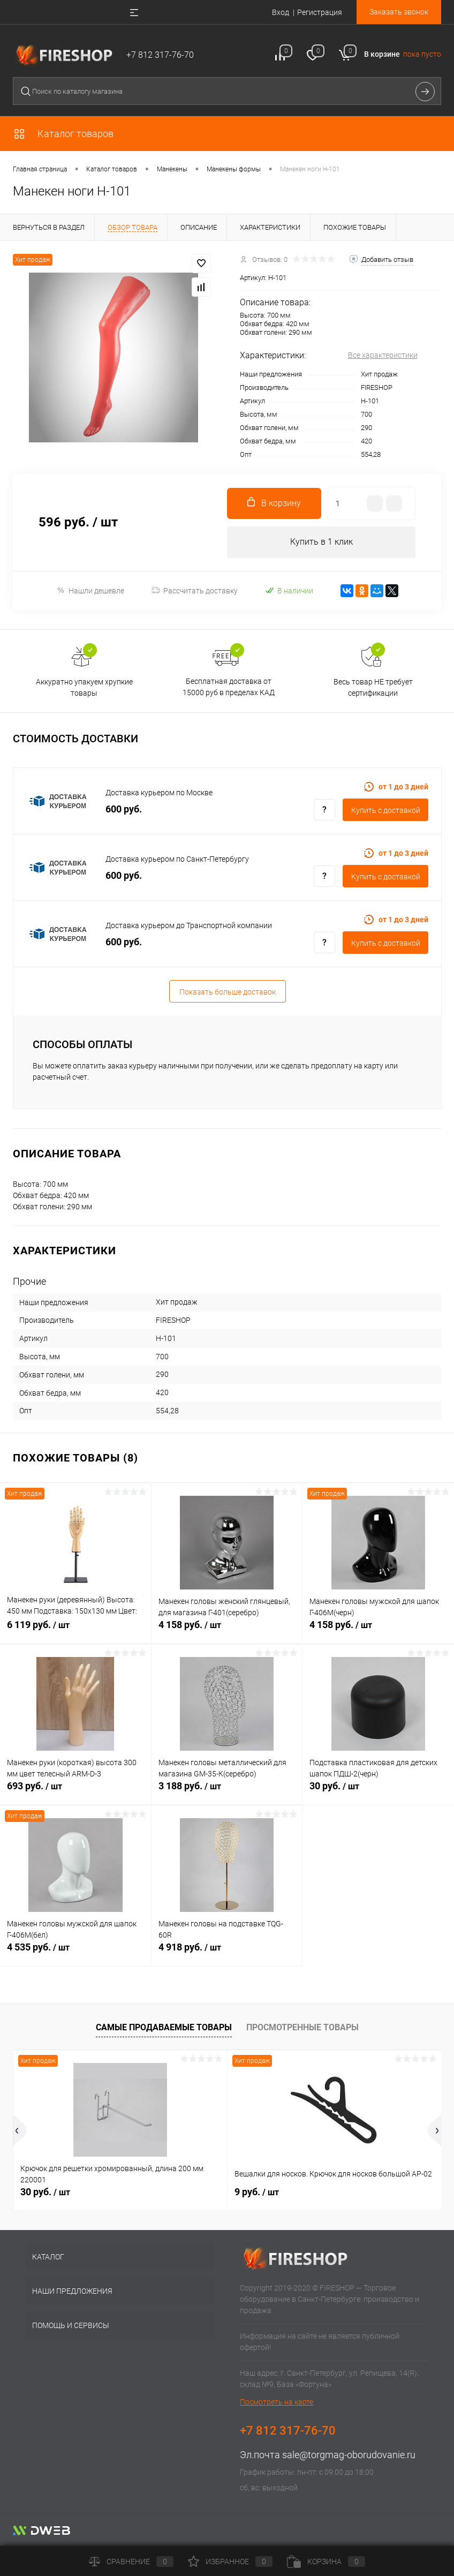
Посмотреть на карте (276, 2403)
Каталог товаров (63, 133)
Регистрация (319, 12)
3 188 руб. (227, 1793)
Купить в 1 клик (321, 542)
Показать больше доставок (227, 992)
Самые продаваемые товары (164, 2028)
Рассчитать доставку (195, 591)
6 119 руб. (75, 1632)
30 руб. (378, 1793)
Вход (280, 12)
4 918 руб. (227, 1954)
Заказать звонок (398, 11)
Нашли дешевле (90, 591)
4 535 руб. (75, 1954)
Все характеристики (383, 355)
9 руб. (256, 2192)
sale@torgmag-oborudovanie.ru (348, 2455)
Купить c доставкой (385, 811)
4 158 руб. (227, 1632)
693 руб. (75, 1793)
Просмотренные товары (302, 2028)
